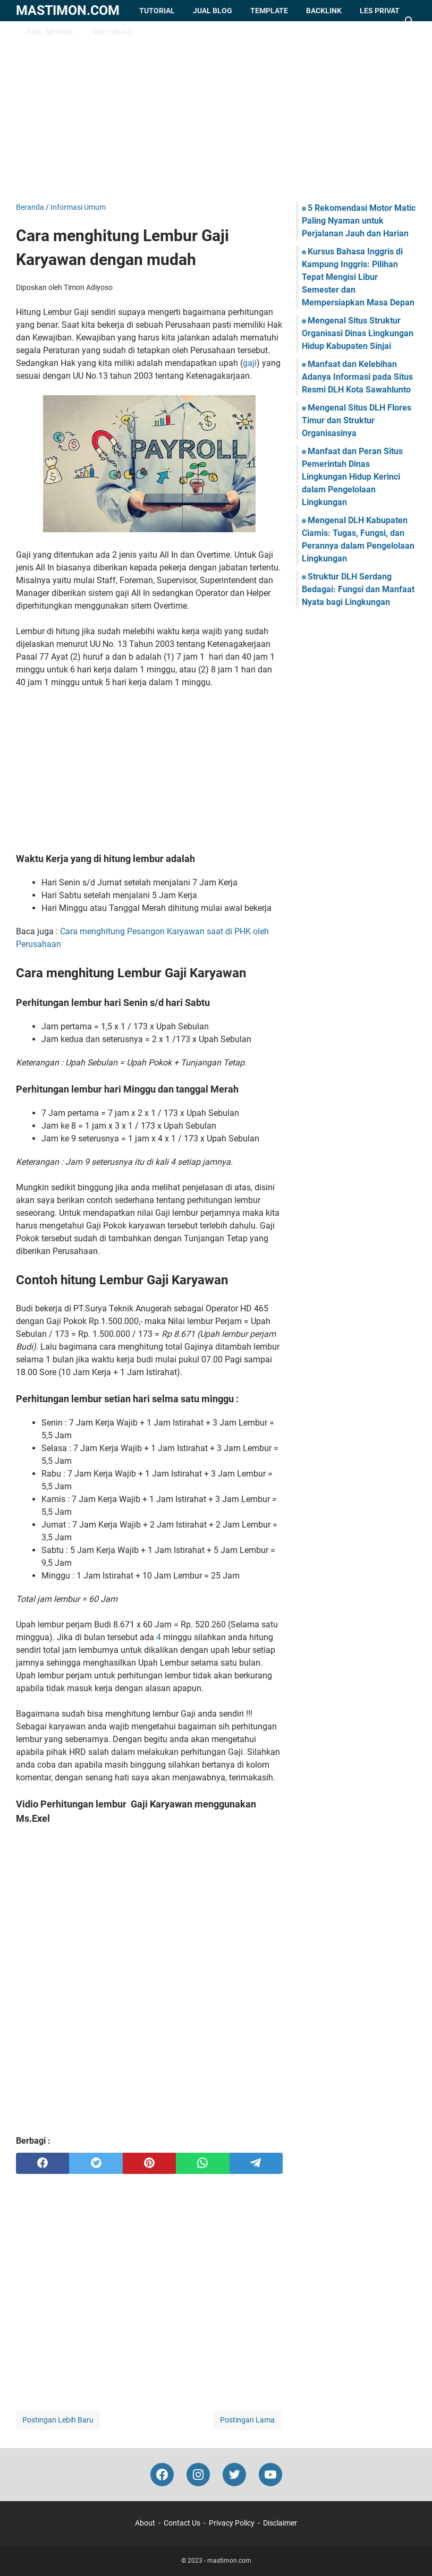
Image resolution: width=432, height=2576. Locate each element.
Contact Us (182, 2523)
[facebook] (42, 2163)
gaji (250, 363)
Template (269, 10)
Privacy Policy (232, 2523)
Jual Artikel (49, 32)
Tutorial (157, 10)
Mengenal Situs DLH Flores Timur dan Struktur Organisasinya (356, 420)
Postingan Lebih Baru (58, 2420)
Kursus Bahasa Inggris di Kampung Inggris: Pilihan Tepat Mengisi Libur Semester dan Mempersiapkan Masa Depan (358, 277)
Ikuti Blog (112, 32)
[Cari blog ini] (409, 21)
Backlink (324, 10)
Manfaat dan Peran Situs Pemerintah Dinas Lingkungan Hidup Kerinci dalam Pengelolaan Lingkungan (352, 476)
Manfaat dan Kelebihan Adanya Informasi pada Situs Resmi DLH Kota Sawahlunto (357, 377)
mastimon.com (68, 10)
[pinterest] (149, 2163)
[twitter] (95, 2163)
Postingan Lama (247, 2420)
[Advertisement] (216, 111)
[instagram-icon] (198, 2474)
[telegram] (256, 2163)
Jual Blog (212, 10)
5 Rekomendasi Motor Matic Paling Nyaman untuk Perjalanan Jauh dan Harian (359, 220)
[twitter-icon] (234, 2474)
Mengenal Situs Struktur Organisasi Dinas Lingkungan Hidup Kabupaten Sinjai (357, 333)
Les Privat (380, 10)
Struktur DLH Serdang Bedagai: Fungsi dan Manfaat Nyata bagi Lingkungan (358, 589)
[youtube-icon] (270, 2474)
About (145, 2523)
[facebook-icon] (162, 2474)
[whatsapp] (202, 2163)
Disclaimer (280, 2523)
